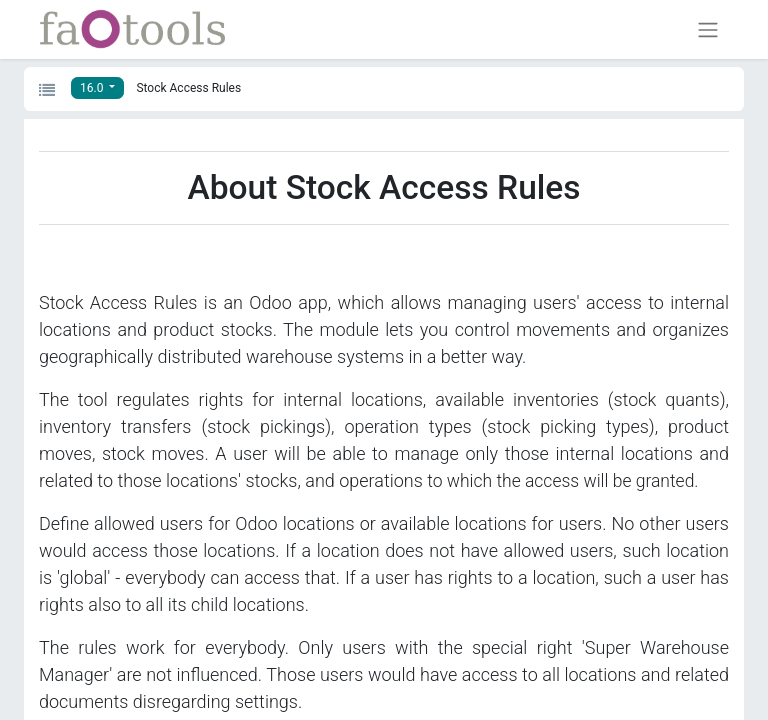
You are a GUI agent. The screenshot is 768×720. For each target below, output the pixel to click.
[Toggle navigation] (708, 29)
